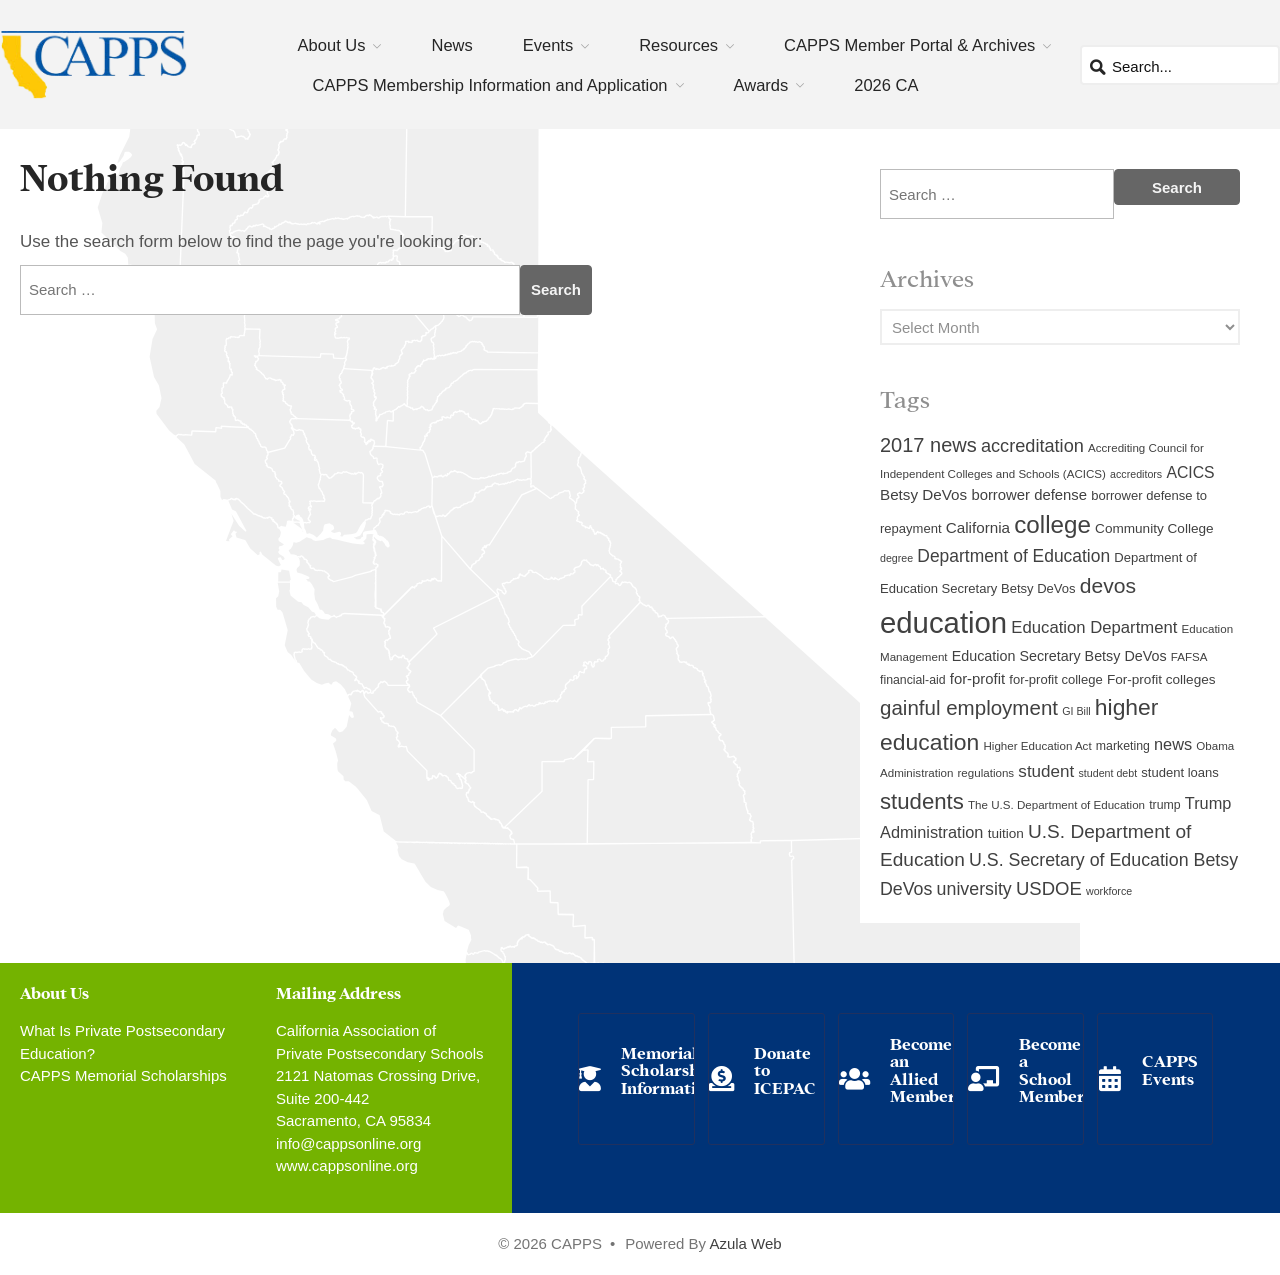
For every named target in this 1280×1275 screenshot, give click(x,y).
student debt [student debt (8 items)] (1108, 773)
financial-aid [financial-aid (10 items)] (913, 680)
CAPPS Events (1170, 1068)
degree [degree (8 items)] (896, 558)
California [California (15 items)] (978, 527)
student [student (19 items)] (1046, 771)
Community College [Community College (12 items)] (1154, 528)
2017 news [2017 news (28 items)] (928, 445)
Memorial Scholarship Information (668, 1069)
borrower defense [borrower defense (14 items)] (1029, 495)
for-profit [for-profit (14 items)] (977, 679)
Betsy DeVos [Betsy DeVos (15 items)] (923, 494)
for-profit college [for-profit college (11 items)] (1055, 679)
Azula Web (745, 1243)
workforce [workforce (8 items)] (1109, 891)
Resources (678, 45)
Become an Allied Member (923, 1069)
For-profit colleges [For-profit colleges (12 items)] (1161, 679)
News (451, 45)
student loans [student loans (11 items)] (1180, 772)
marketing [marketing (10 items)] (1123, 746)
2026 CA (886, 85)
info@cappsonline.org (348, 1143)
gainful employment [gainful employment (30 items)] (969, 707)
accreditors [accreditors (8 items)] (1136, 474)
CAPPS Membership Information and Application (490, 85)
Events (548, 45)
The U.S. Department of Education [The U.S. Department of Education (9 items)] (1056, 805)
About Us (332, 45)
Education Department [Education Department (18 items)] (1094, 627)
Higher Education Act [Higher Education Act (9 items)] (1038, 746)
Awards (761, 85)
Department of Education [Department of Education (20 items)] (1013, 556)
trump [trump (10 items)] (1164, 805)
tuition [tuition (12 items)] (1006, 833)
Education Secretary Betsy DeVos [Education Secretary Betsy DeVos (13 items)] (1059, 656)
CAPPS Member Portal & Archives (909, 45)
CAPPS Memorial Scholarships (123, 1075)
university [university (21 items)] (974, 889)
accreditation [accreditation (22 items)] (1032, 446)
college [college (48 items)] (1052, 524)
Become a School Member (1052, 1069)
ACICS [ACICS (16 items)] (1190, 472)
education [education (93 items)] (943, 622)
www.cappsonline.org (347, 1165)
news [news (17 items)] (1173, 744)
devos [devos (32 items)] (1108, 585)
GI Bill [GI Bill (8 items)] (1076, 711)
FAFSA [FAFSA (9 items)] (1189, 657)
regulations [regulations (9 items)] (986, 773)
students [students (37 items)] (922, 801)
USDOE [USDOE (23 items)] (1049, 888)
